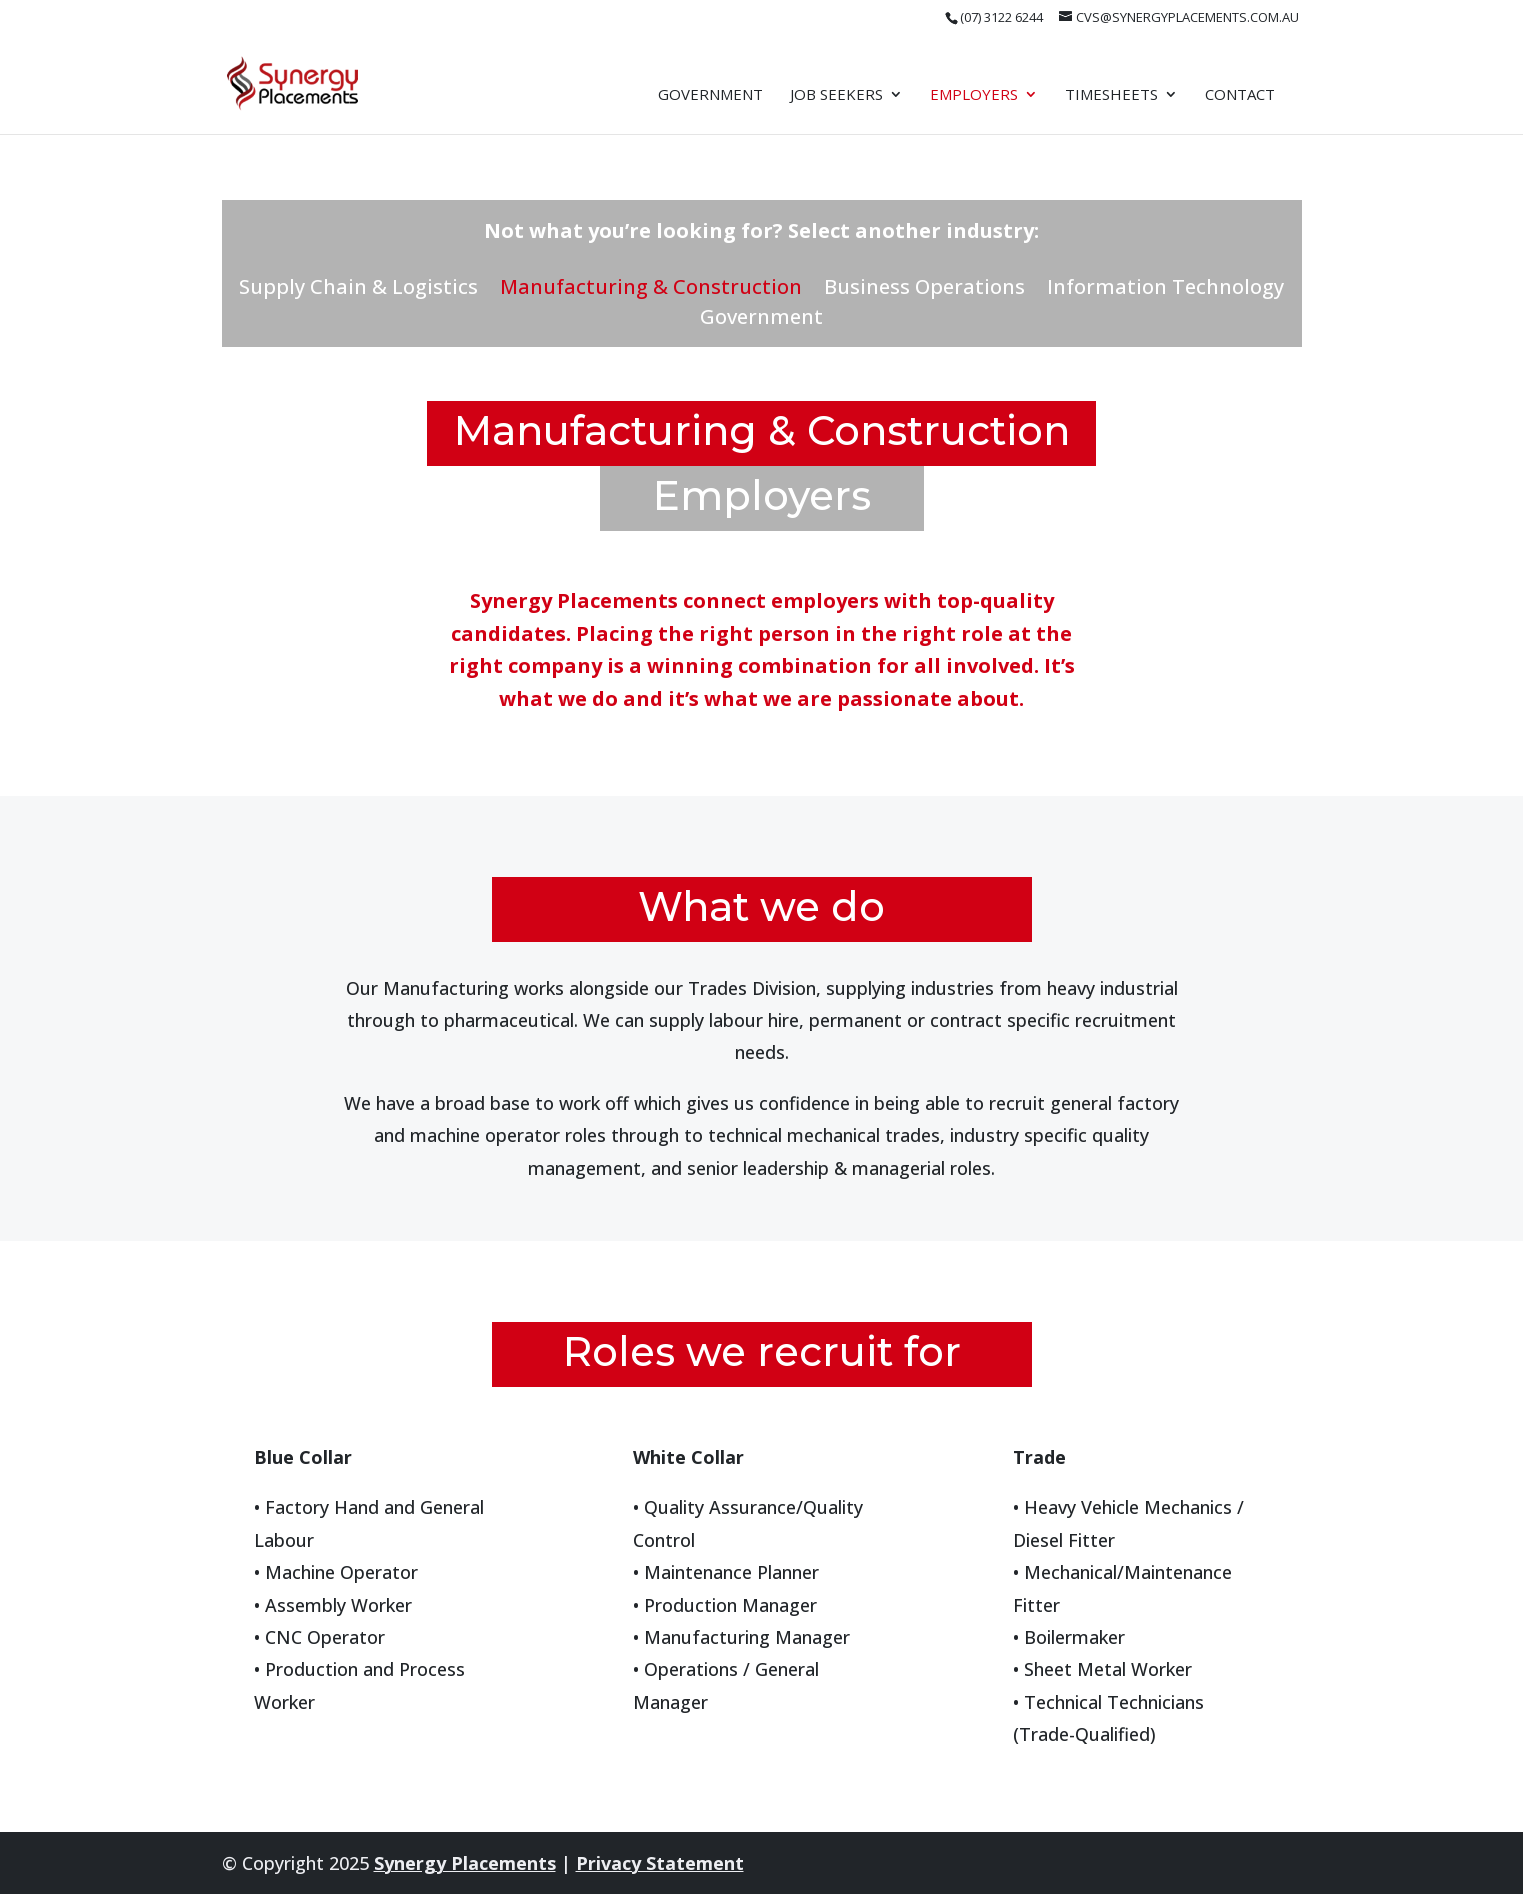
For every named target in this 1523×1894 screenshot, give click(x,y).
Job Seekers (836, 95)
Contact (1240, 95)
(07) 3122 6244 (1001, 17)
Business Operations (924, 290)
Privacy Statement (660, 1863)
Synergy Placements (465, 1863)
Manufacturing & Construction (651, 290)
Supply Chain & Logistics (358, 290)
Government (710, 95)
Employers (974, 95)
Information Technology (1165, 290)
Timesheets (1111, 95)
